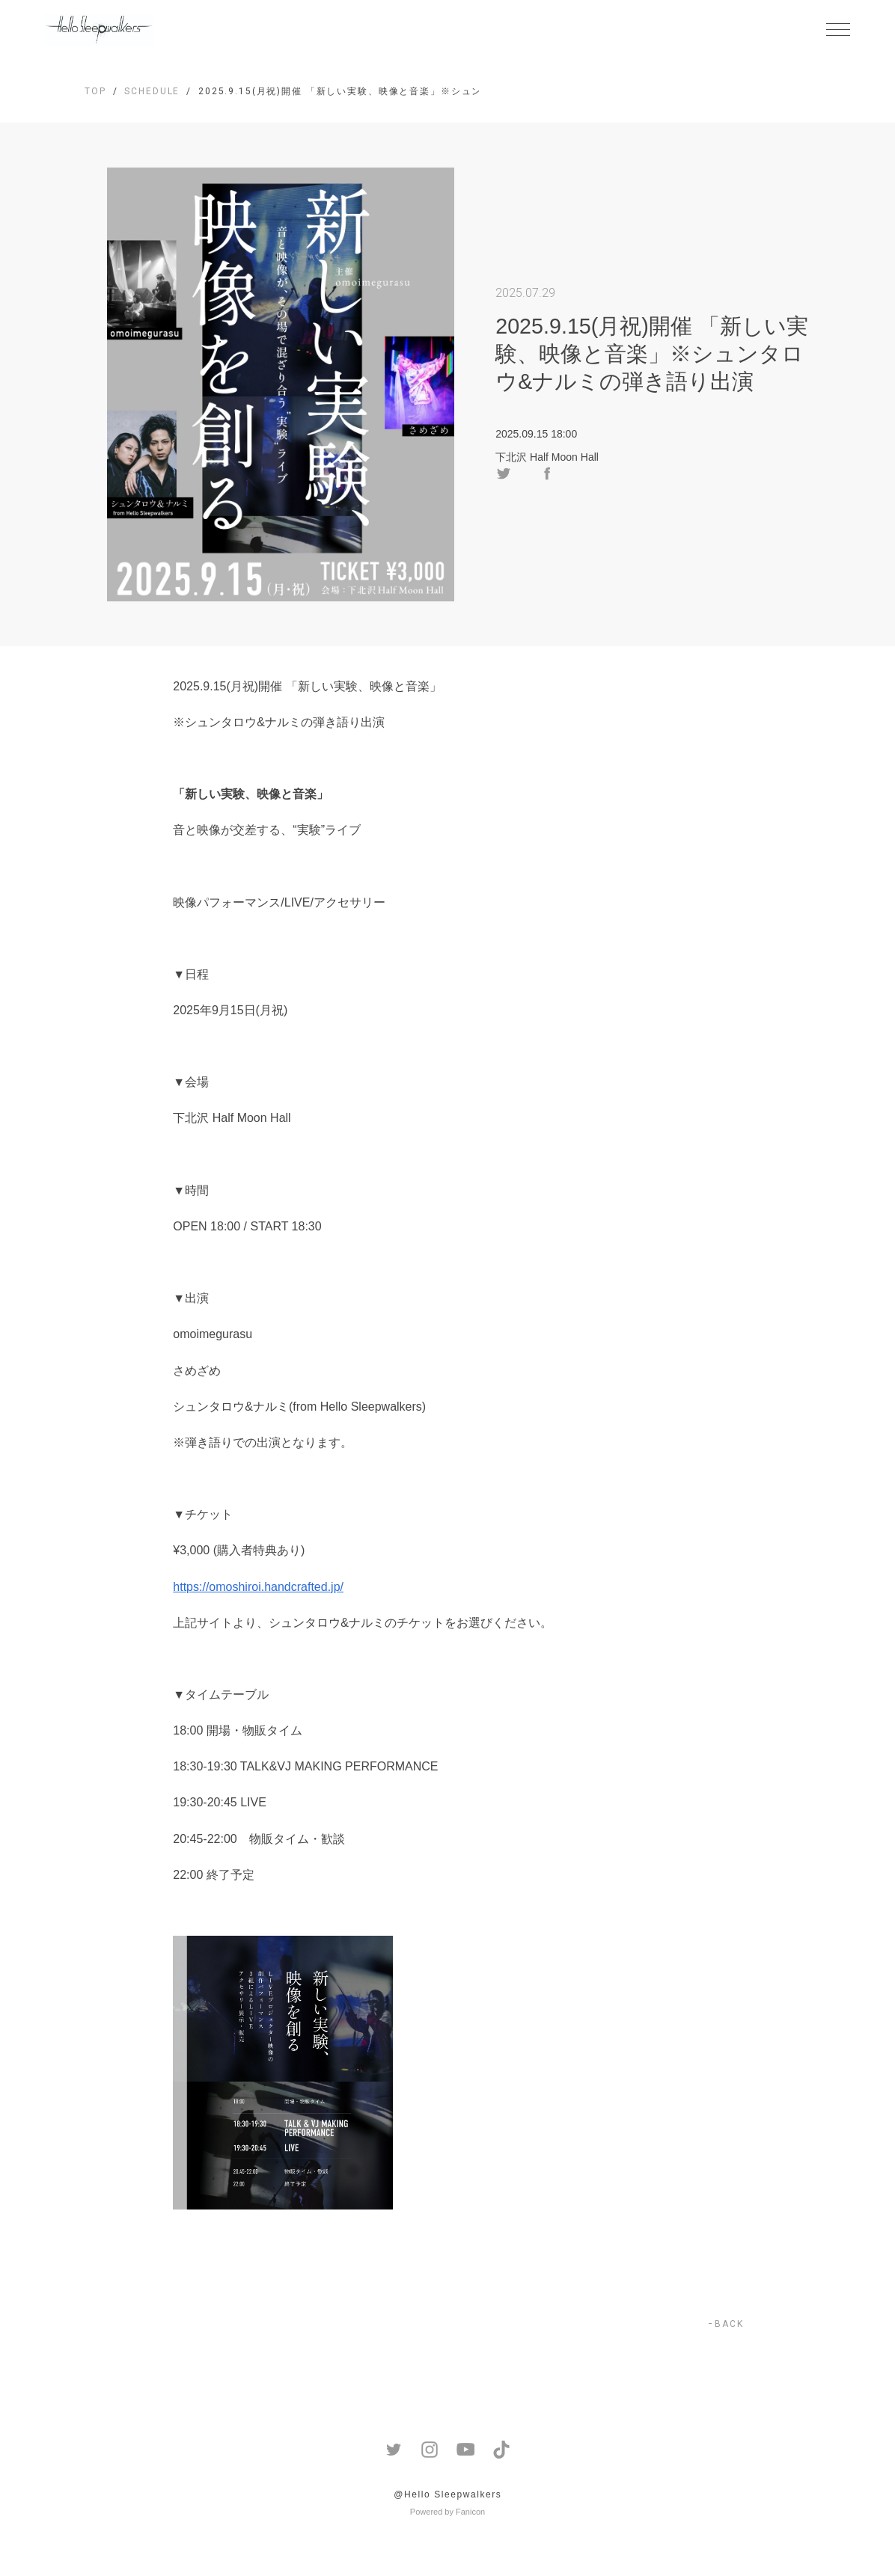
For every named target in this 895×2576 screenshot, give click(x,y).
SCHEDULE (152, 91)
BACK (729, 2323)
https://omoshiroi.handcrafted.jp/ (258, 1586)
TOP (95, 91)
